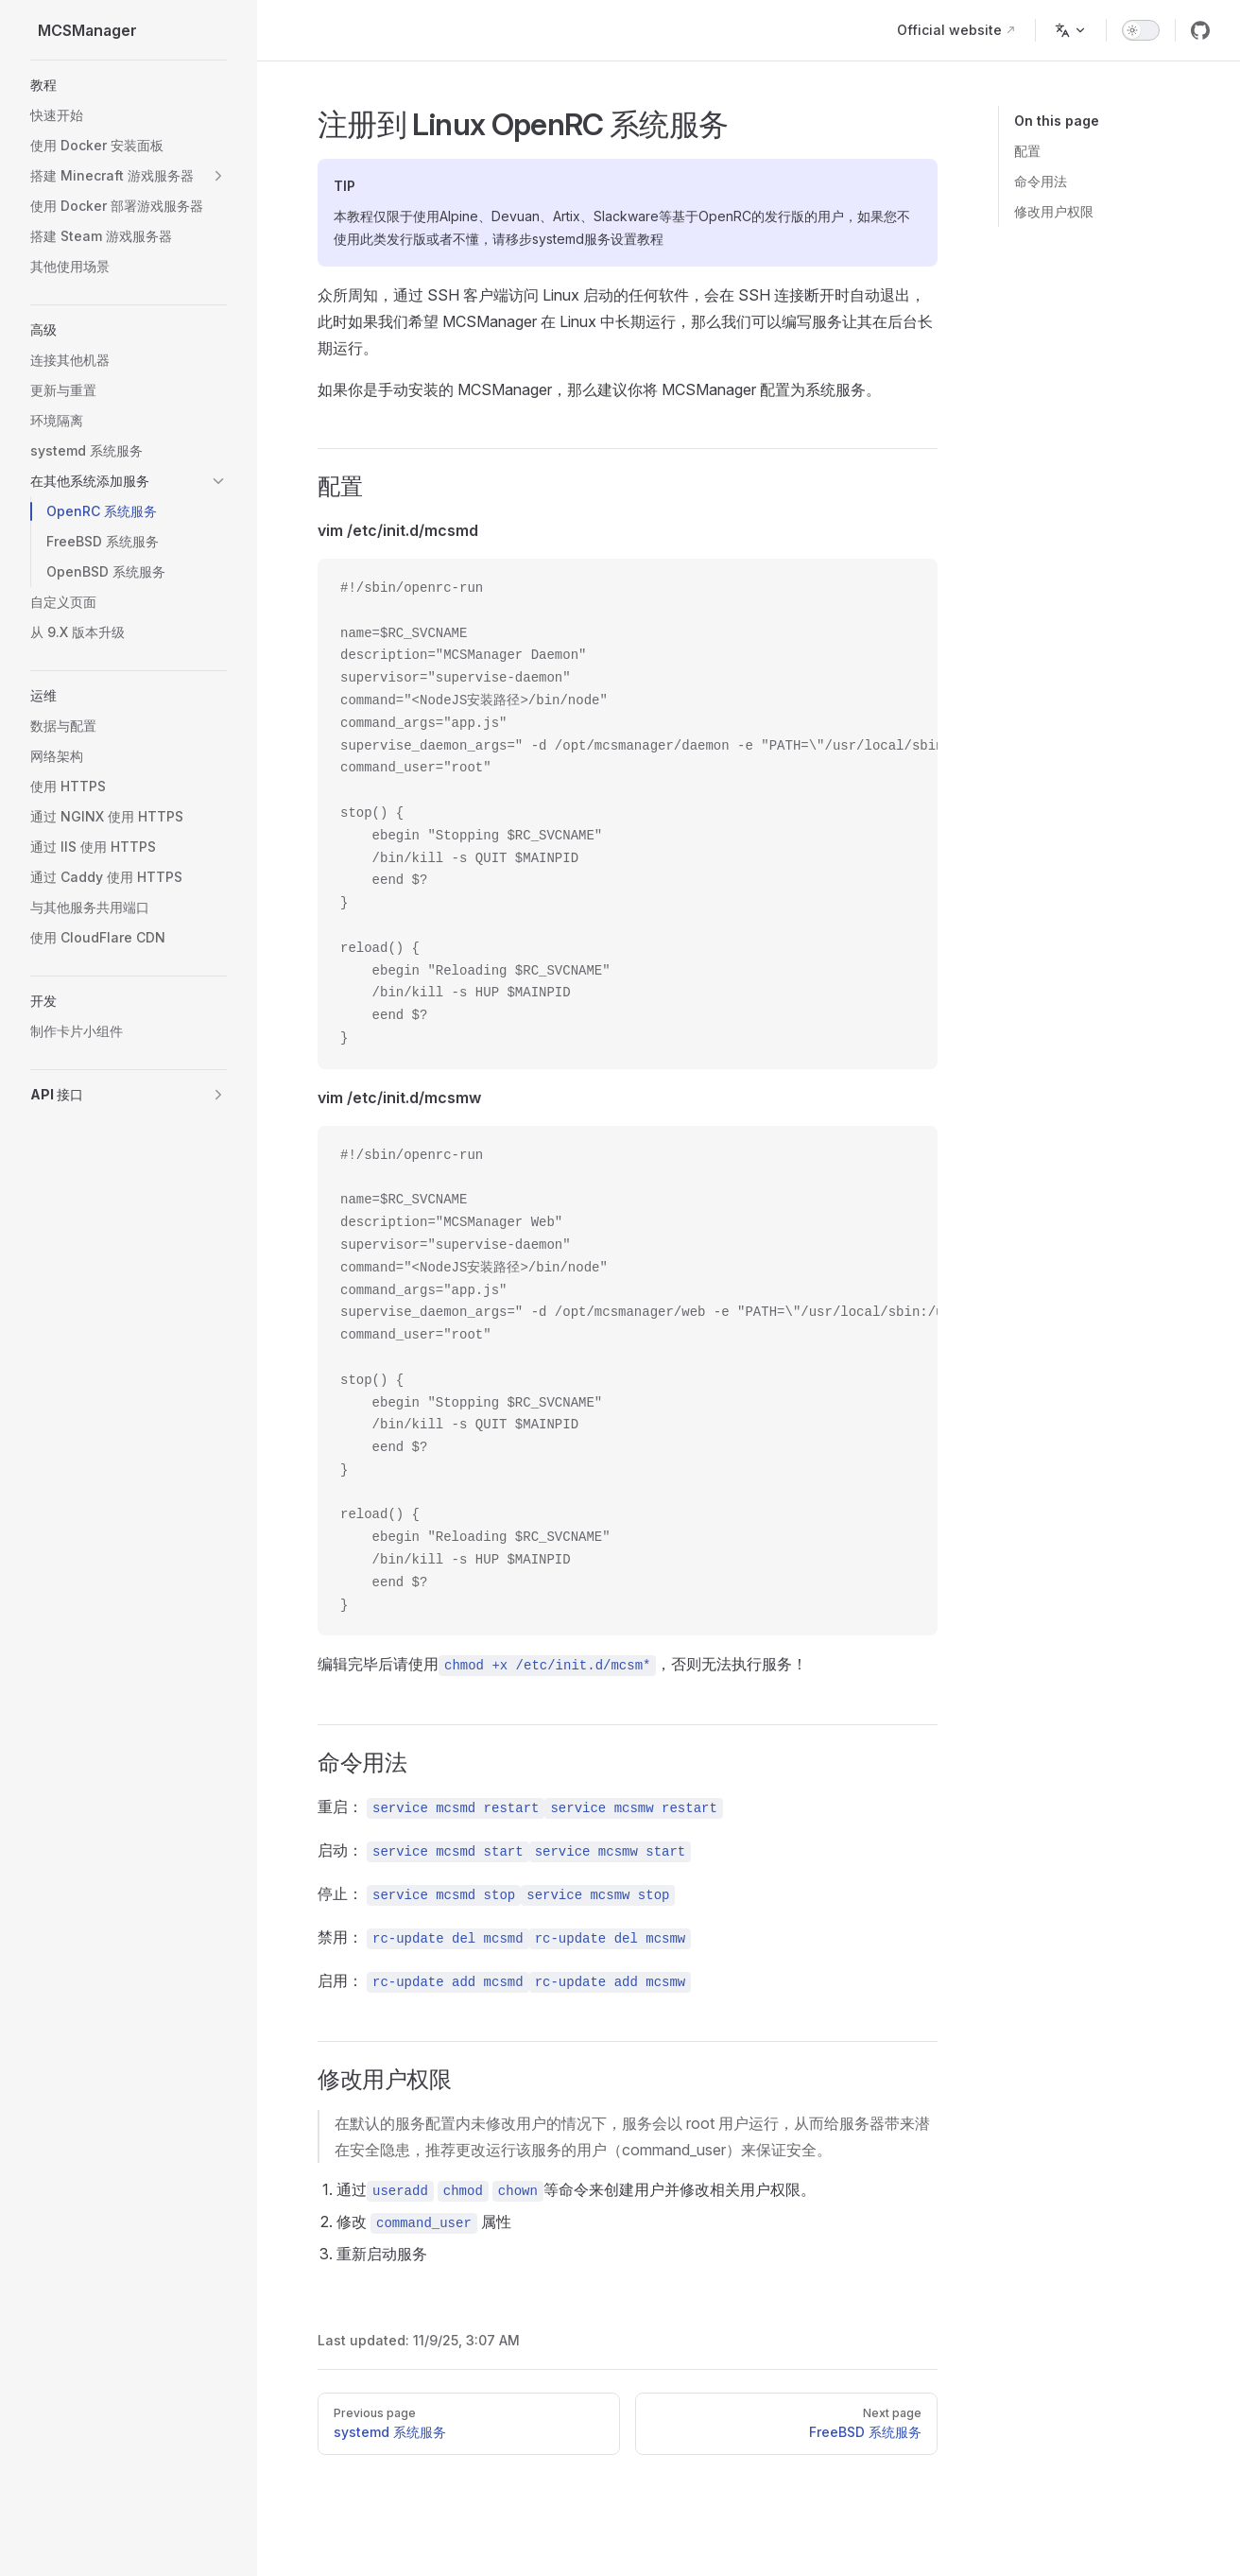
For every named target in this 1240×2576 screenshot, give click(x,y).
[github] (1200, 30)
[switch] (1141, 30)
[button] (128, 85)
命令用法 (1040, 181)
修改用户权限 (1054, 211)
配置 (1027, 151)
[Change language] (1070, 30)
